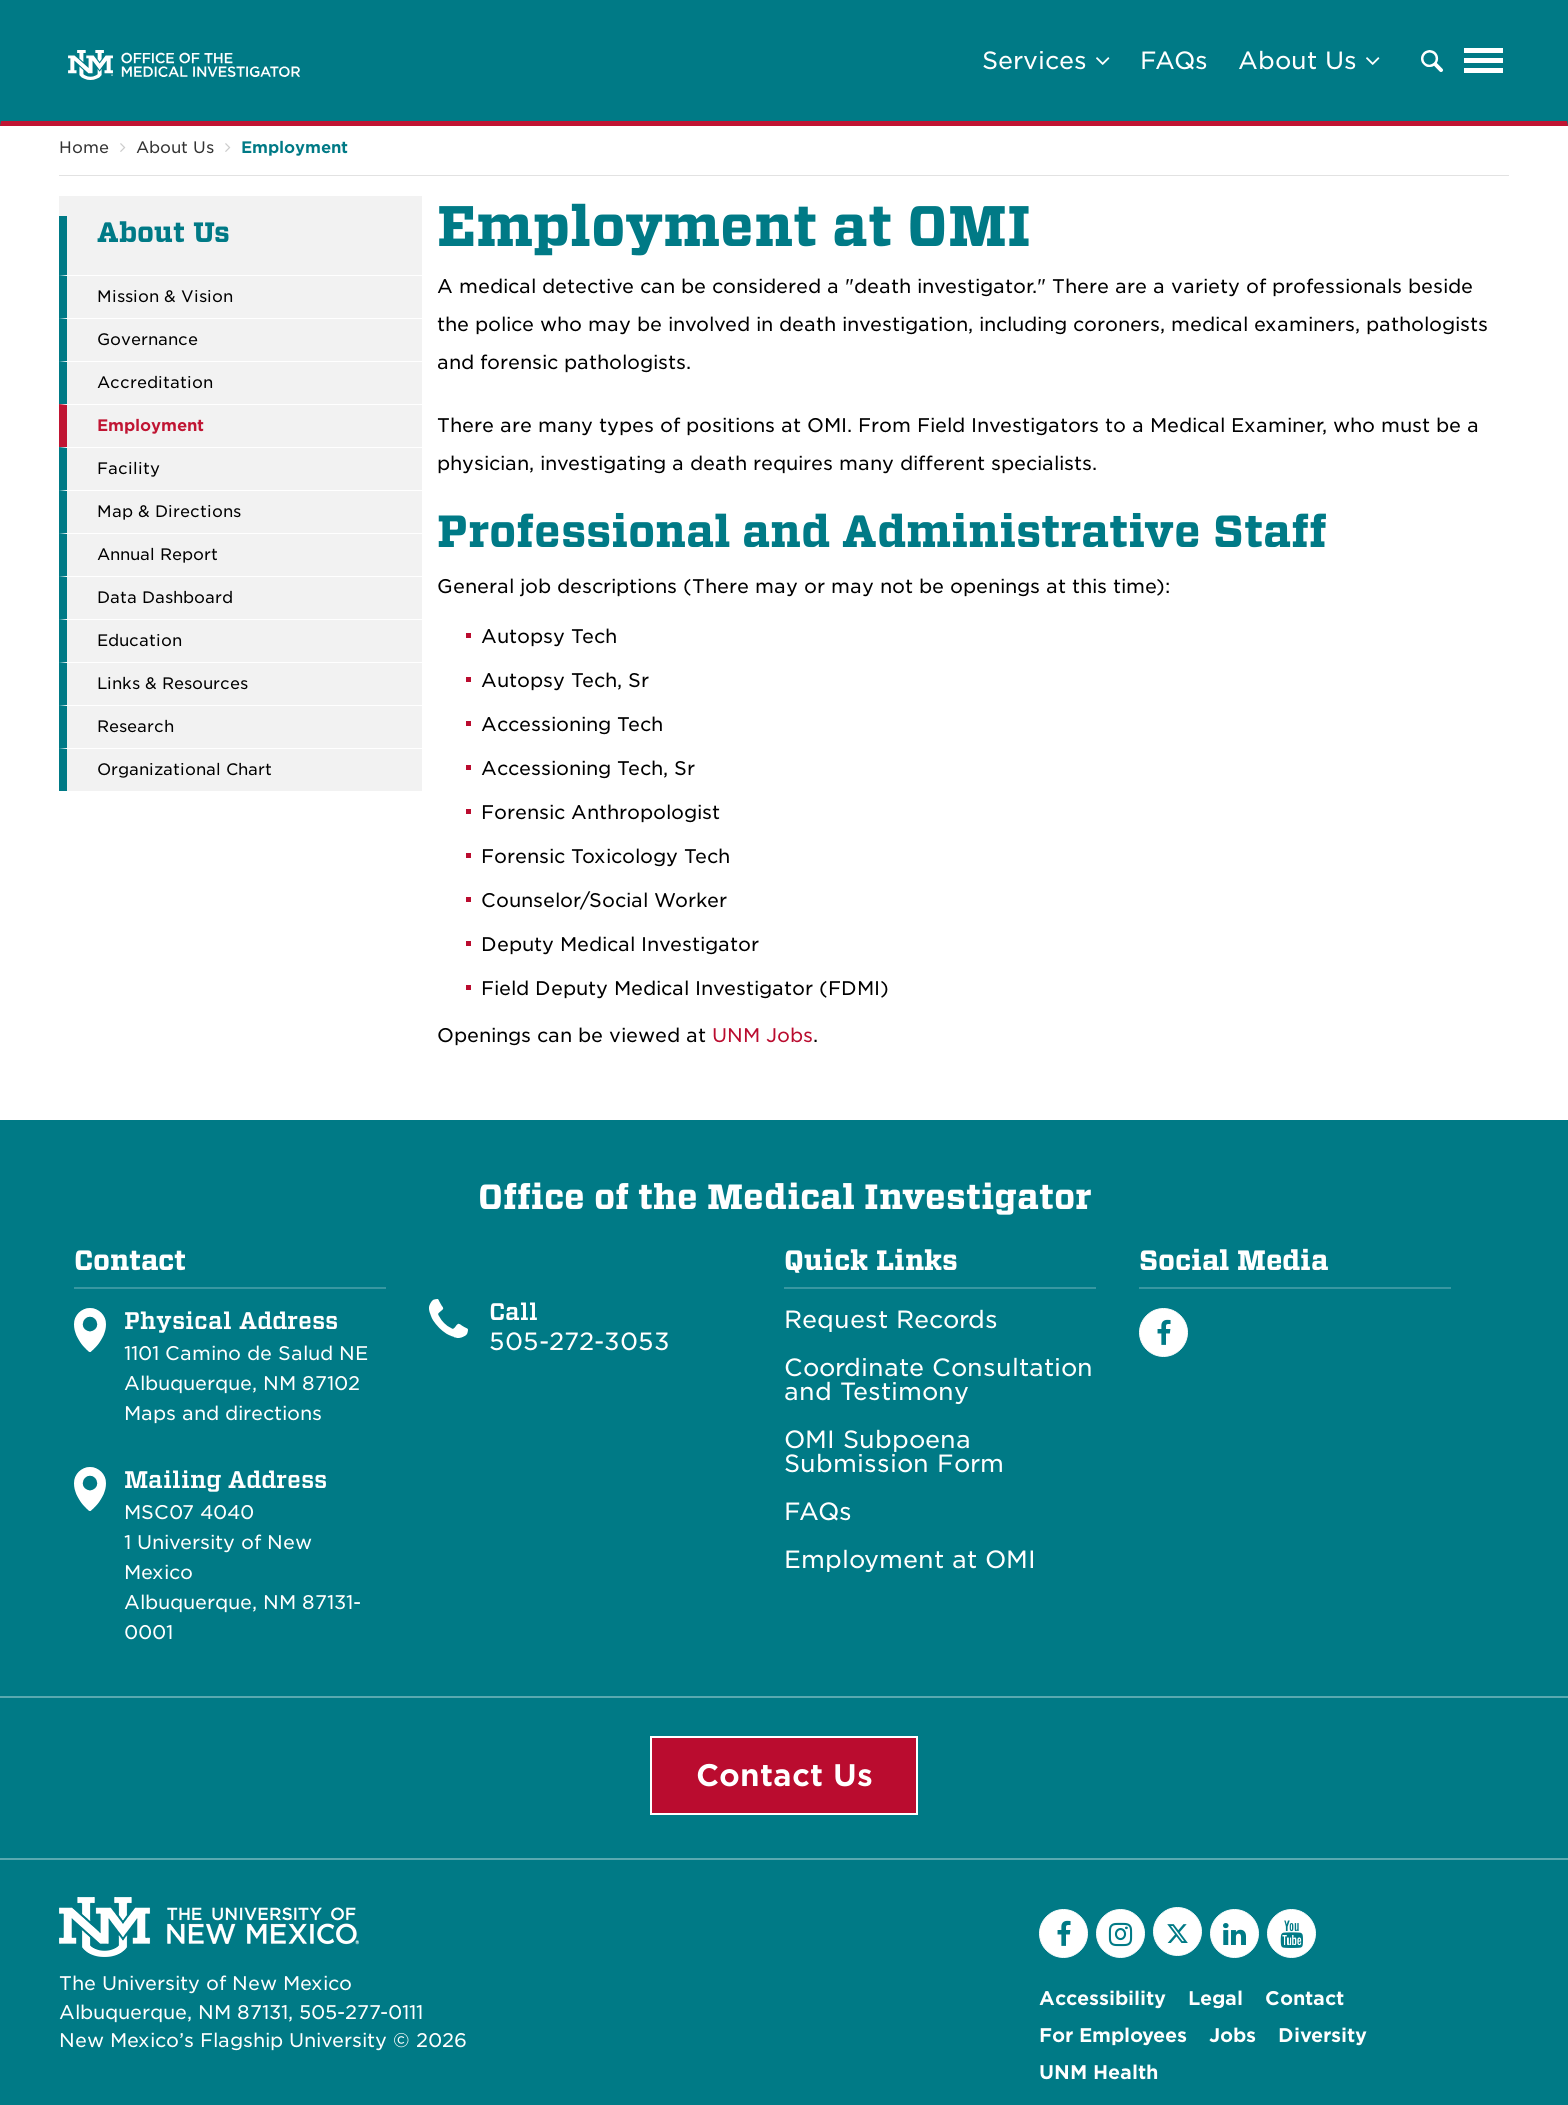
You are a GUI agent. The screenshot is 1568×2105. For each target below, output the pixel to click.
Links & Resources (172, 684)
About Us (175, 147)
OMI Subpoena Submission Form (894, 1452)
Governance (147, 340)
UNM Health (1098, 2072)
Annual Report (157, 555)
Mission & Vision (165, 297)
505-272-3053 (579, 1341)
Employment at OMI (910, 1560)
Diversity (1322, 2035)
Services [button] (1046, 60)
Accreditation (155, 383)
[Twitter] (1177, 1931)
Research (135, 727)
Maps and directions (223, 1413)
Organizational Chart (184, 770)
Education (139, 641)
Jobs (1232, 2035)
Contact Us (784, 1775)
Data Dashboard (165, 598)
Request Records (891, 1320)
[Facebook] (1163, 1332)
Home (84, 147)
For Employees (1113, 2035)
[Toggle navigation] (1484, 61)
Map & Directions (169, 512)
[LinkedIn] (1234, 1933)
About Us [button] (1309, 60)
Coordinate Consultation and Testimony (938, 1380)
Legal (1215, 1998)
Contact (1304, 1998)
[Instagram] (1120, 1933)
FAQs (1174, 60)
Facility (128, 469)
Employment (294, 147)
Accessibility (1102, 1998)
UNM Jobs (762, 1035)
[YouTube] (1291, 1933)
